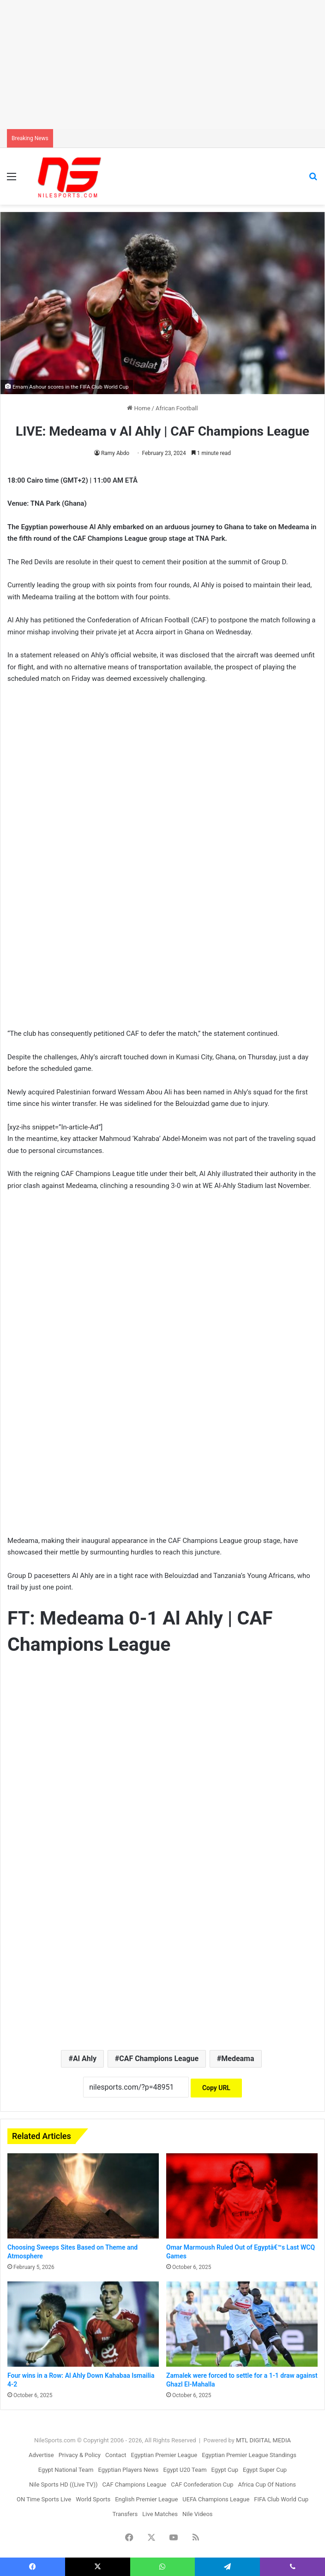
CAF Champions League (159, 2058)
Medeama (237, 2058)
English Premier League (146, 2499)
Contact (115, 2455)
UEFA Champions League (215, 2499)
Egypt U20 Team (185, 2469)
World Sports (93, 2499)
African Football (177, 408)
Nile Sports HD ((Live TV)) (63, 2484)
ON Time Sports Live (44, 2499)
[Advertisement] (162, 64)
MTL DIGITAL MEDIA (263, 2440)
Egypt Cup (224, 2469)
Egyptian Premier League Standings (249, 2455)
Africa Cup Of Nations (267, 2484)
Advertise (41, 2455)
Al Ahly (84, 2058)
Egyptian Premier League (164, 2455)
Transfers (125, 2514)
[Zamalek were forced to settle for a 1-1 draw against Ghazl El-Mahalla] (242, 2324)
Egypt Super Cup (265, 2469)
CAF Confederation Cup (202, 2484)
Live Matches (160, 2514)
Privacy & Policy (80, 2455)
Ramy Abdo (115, 453)
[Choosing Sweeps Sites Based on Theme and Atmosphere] (83, 2196)
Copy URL (216, 2088)
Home (138, 408)
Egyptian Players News (128, 2469)
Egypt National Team (66, 2469)
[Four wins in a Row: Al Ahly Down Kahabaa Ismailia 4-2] (83, 2324)
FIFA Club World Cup (281, 2499)
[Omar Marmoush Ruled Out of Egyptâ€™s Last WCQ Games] (242, 2196)
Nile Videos (197, 2514)
